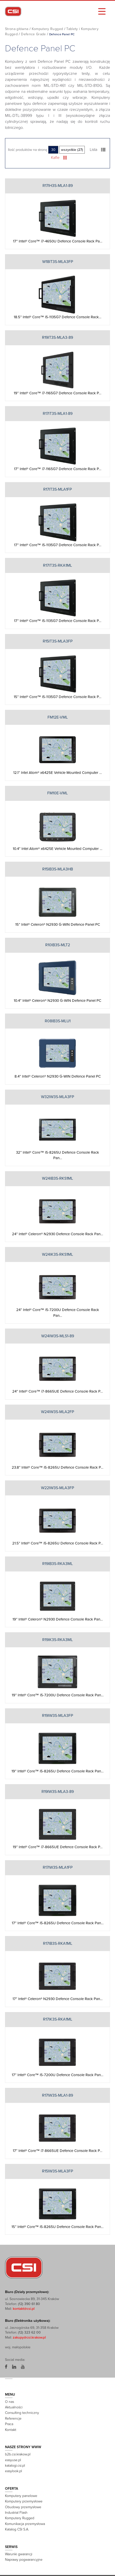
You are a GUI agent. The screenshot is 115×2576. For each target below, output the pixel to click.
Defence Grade (33, 34)
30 (53, 150)
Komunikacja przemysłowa (25, 2524)
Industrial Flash (16, 2512)
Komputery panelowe (21, 2496)
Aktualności (13, 2407)
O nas (9, 2402)
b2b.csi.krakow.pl (17, 2454)
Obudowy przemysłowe (23, 2507)
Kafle (59, 157)
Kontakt (10, 2430)
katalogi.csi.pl (15, 2465)
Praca (9, 2424)
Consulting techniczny (22, 2413)
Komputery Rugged (47, 29)
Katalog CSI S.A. (17, 2529)
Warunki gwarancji (18, 2554)
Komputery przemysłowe (23, 2501)
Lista (98, 149)
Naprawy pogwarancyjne (23, 2559)
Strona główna (16, 29)
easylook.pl (13, 2471)
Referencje (13, 2418)
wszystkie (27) (72, 150)
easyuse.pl (13, 2460)
